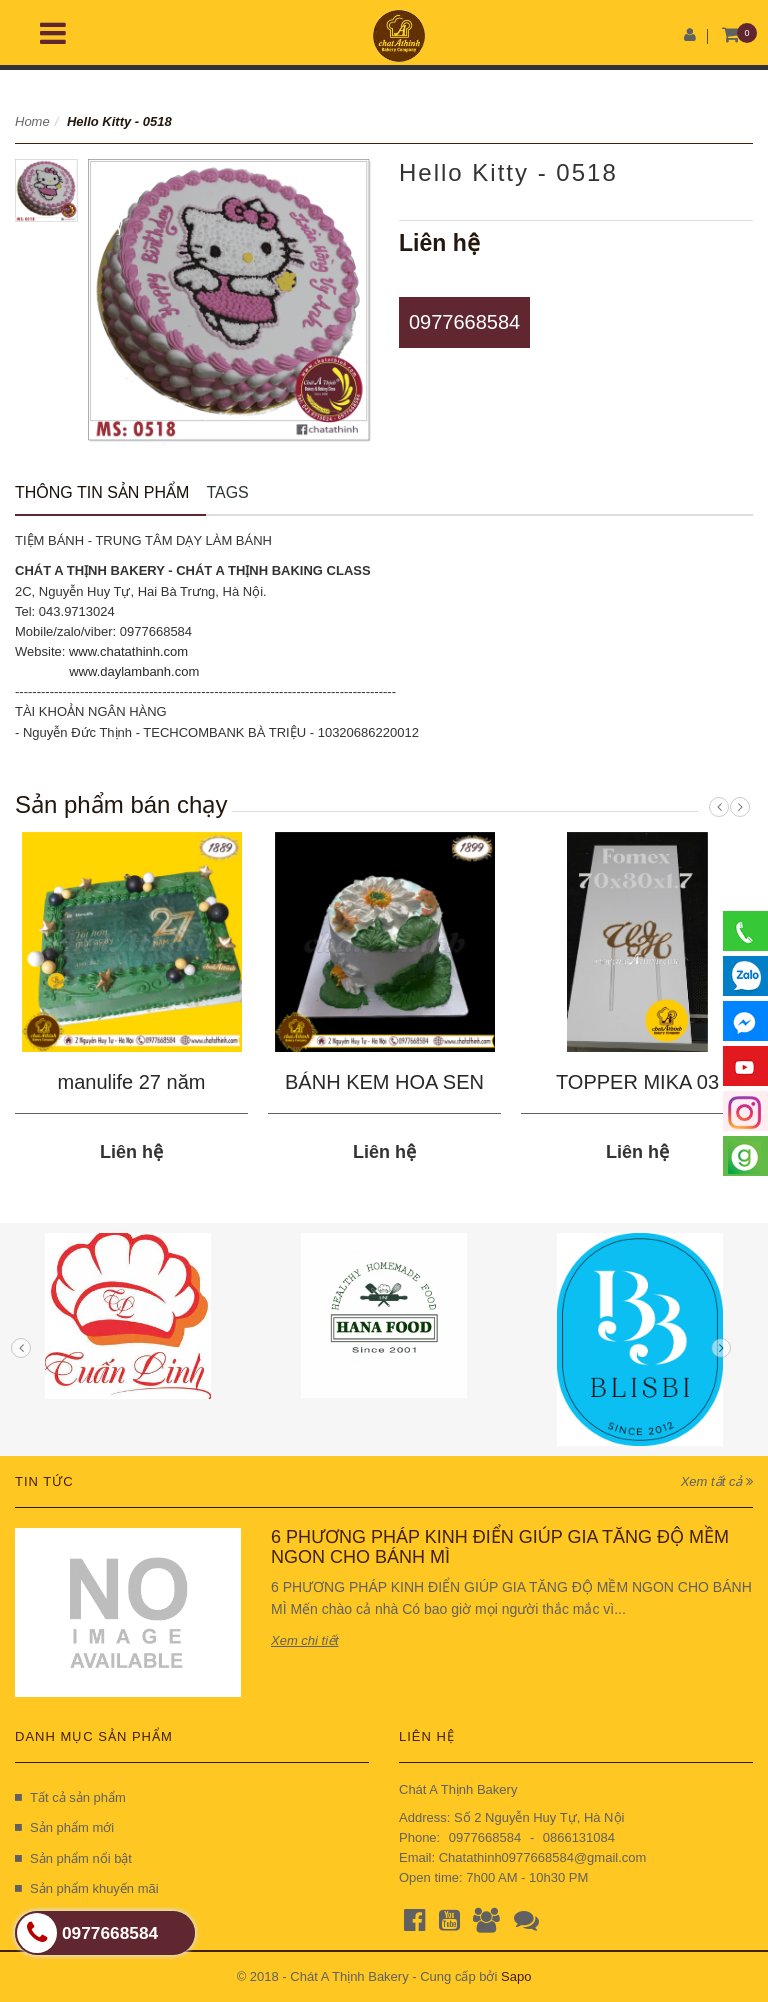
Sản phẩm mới (64, 1827)
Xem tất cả (717, 1481)
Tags (227, 492)
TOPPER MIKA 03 (637, 1082)
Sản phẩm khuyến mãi (87, 1888)
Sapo (516, 1976)
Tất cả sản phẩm (70, 1797)
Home (32, 121)
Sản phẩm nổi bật (73, 1858)
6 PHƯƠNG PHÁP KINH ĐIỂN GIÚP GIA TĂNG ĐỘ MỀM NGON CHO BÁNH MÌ (500, 1547)
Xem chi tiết (305, 1640)
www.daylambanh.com (134, 671)
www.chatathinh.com (128, 651)
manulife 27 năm (132, 1082)
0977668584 (464, 322)
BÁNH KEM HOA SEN (384, 1082)
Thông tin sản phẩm (102, 492)
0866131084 (579, 1837)
